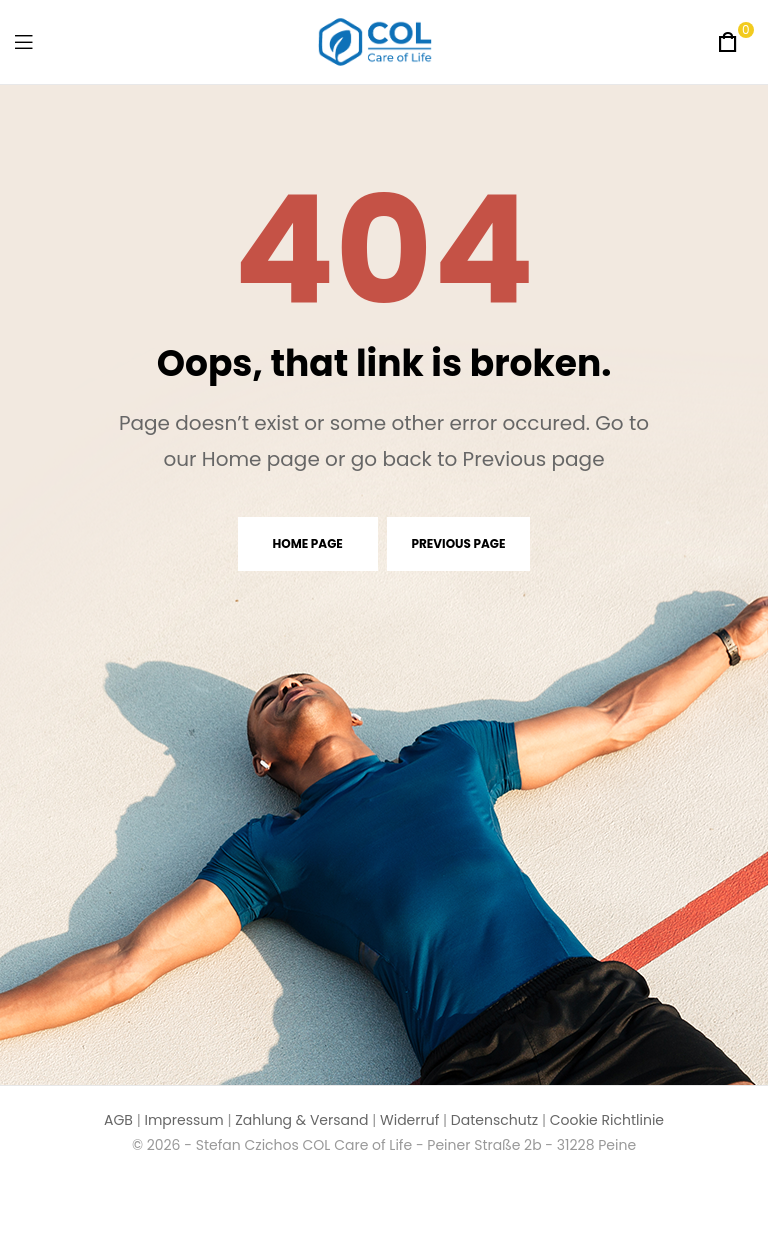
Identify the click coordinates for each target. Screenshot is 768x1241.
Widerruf (409, 1120)
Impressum (183, 1120)
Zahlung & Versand (301, 1120)
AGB (118, 1120)
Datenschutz (494, 1120)
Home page (308, 543)
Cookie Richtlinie (607, 1120)
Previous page (459, 543)
